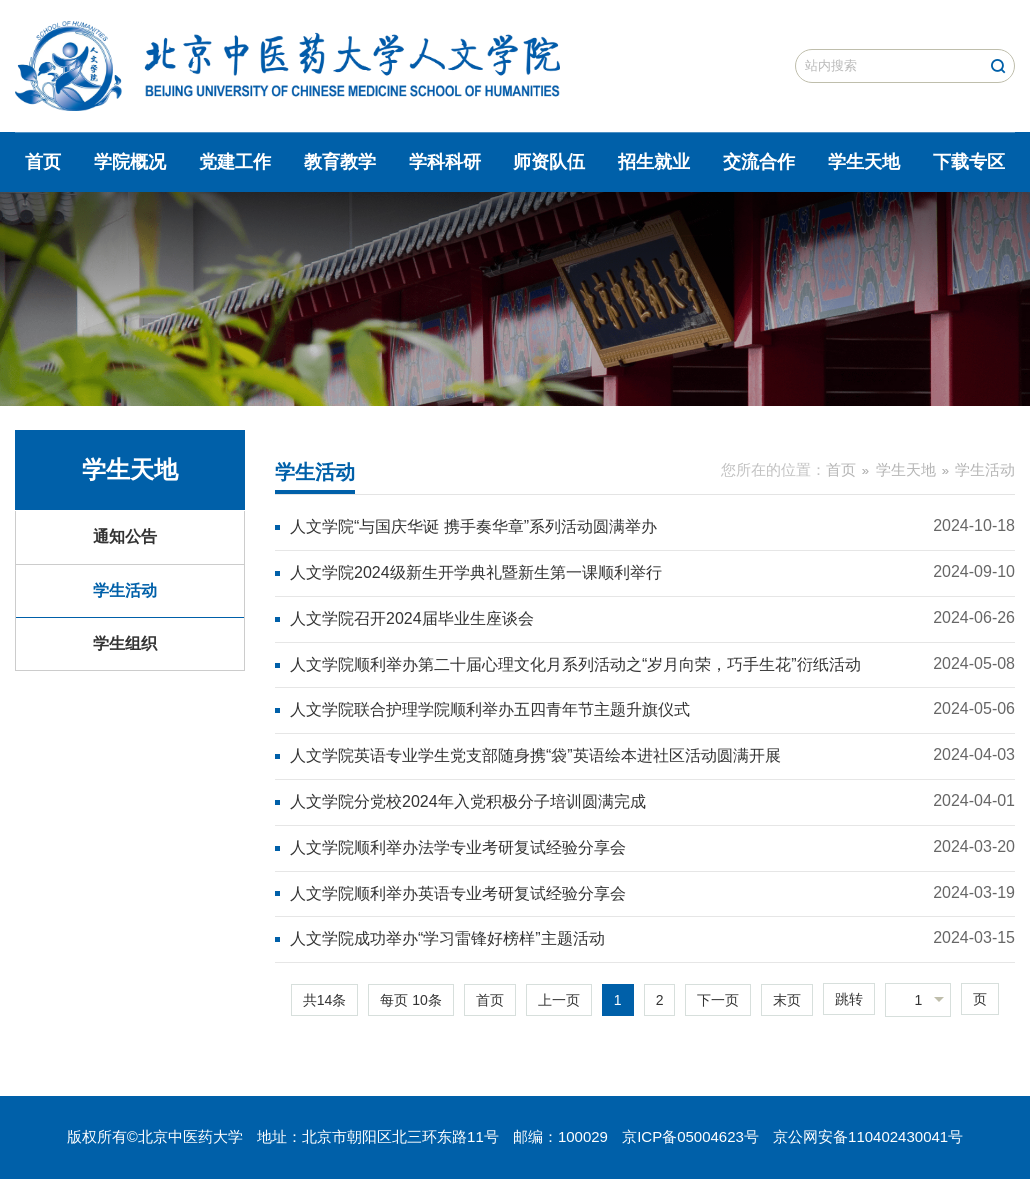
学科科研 (445, 162)
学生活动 (125, 590)
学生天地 (864, 162)
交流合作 (759, 162)
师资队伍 (549, 162)
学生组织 (125, 643)
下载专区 (969, 162)
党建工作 (235, 162)
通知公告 (125, 536)
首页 (43, 162)
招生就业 (654, 162)
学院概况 (130, 162)
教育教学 (340, 162)
